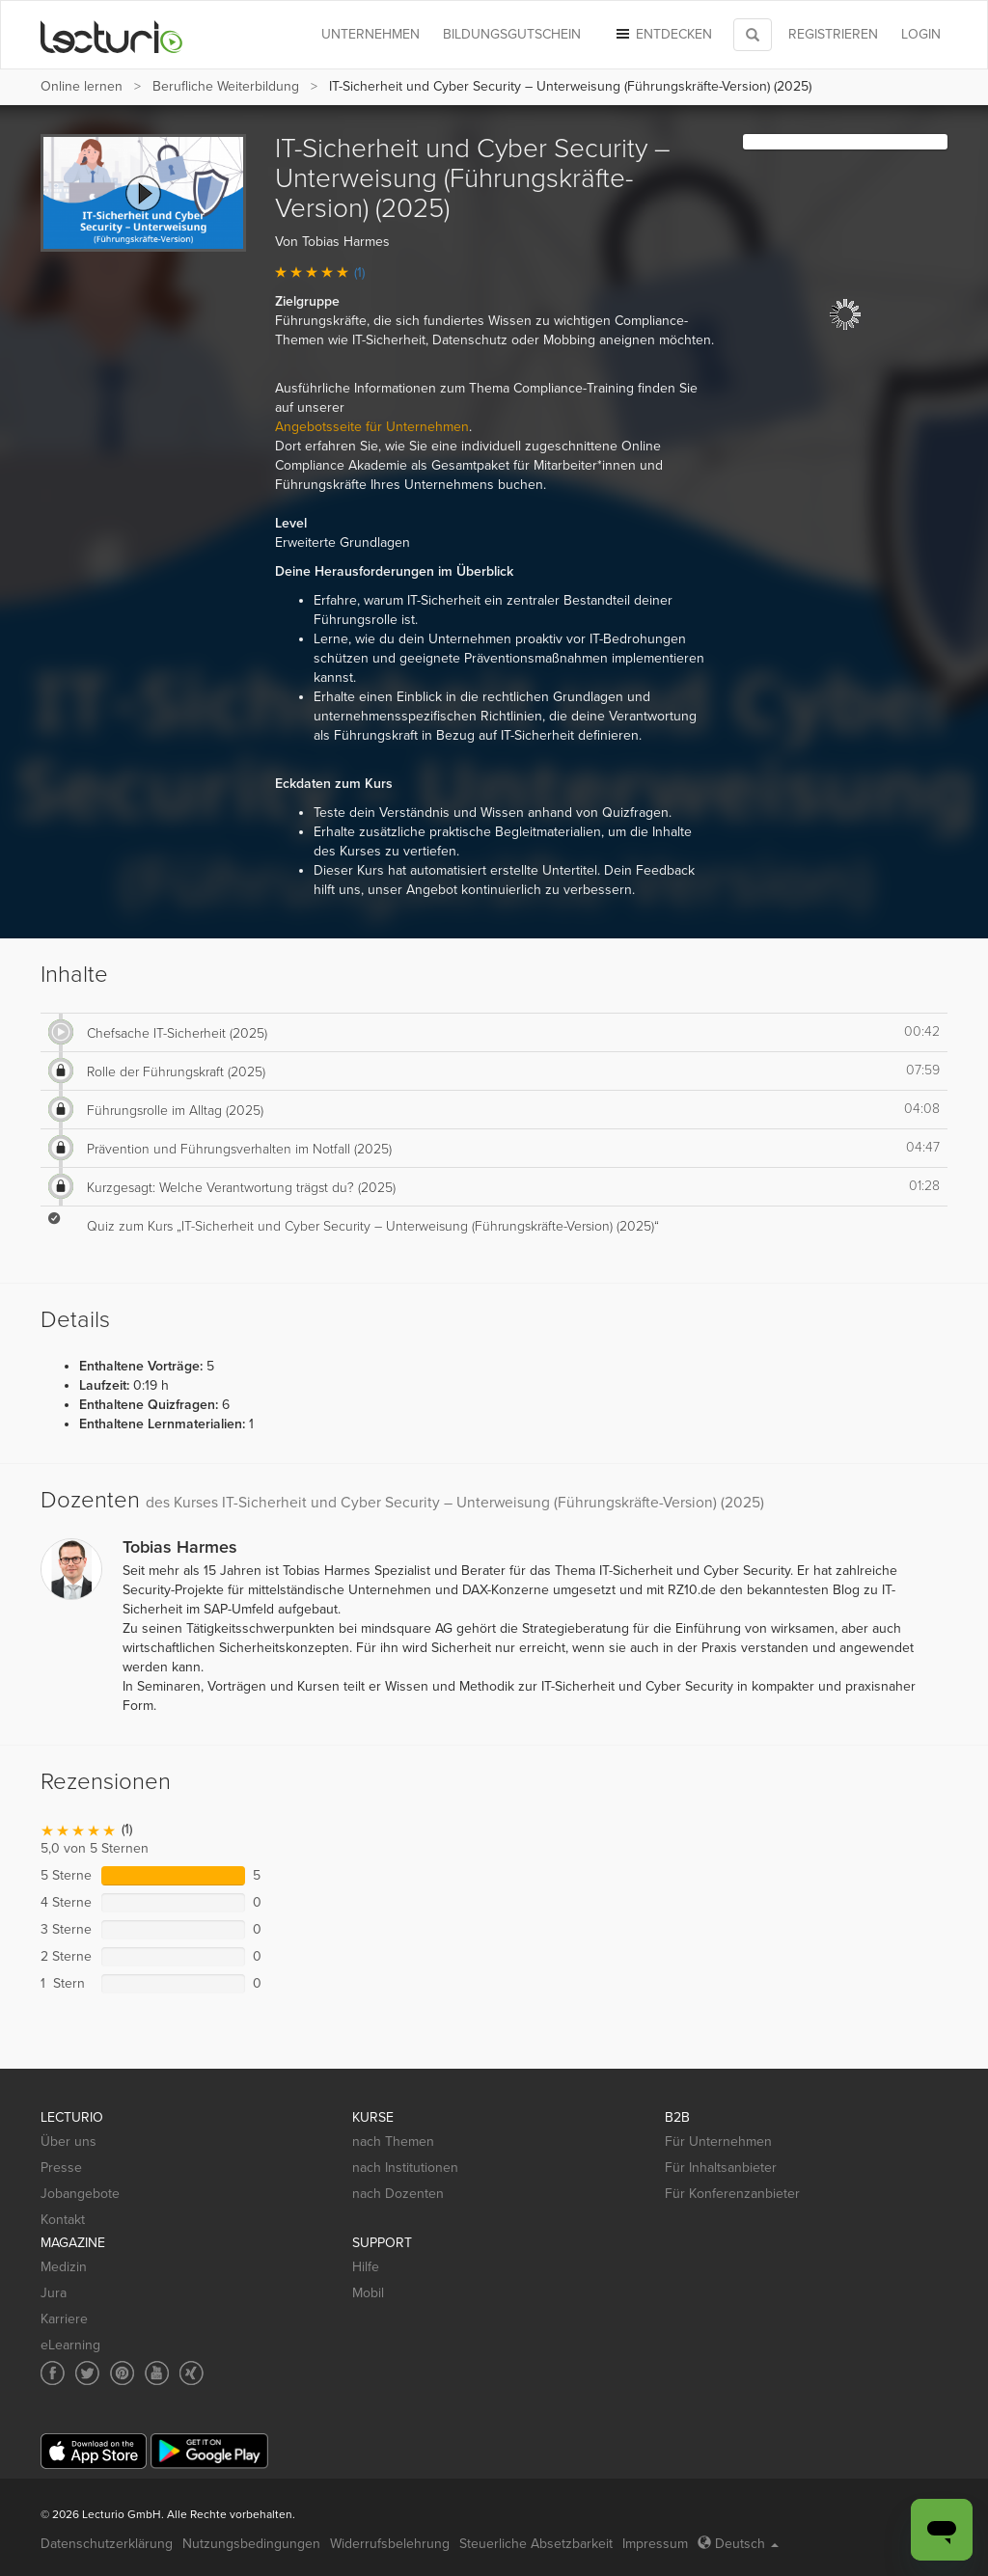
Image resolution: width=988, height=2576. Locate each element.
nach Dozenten (398, 2193)
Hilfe (365, 2267)
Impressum (655, 2543)
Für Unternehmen (718, 2141)
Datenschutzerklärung (107, 2543)
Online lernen (82, 86)
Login (921, 34)
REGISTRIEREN (833, 34)
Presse (61, 2167)
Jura (54, 2293)
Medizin (64, 2267)
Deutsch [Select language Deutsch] (738, 2543)
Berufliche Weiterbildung (225, 86)
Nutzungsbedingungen (251, 2543)
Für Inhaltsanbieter (721, 2167)
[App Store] (94, 2451)
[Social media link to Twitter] (87, 2373)
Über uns (68, 2141)
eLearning (70, 2345)
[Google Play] (209, 2451)
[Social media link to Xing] (191, 2373)
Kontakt (63, 2219)
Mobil (368, 2293)
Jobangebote (80, 2193)
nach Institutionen (405, 2167)
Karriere (64, 2319)
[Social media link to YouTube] (157, 2373)
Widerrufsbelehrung (390, 2543)
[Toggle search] (752, 34)
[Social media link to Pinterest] (122, 2373)
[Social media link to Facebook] (53, 2373)
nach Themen (393, 2141)
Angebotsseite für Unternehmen (372, 427)
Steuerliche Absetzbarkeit (536, 2543)
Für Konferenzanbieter (732, 2193)
